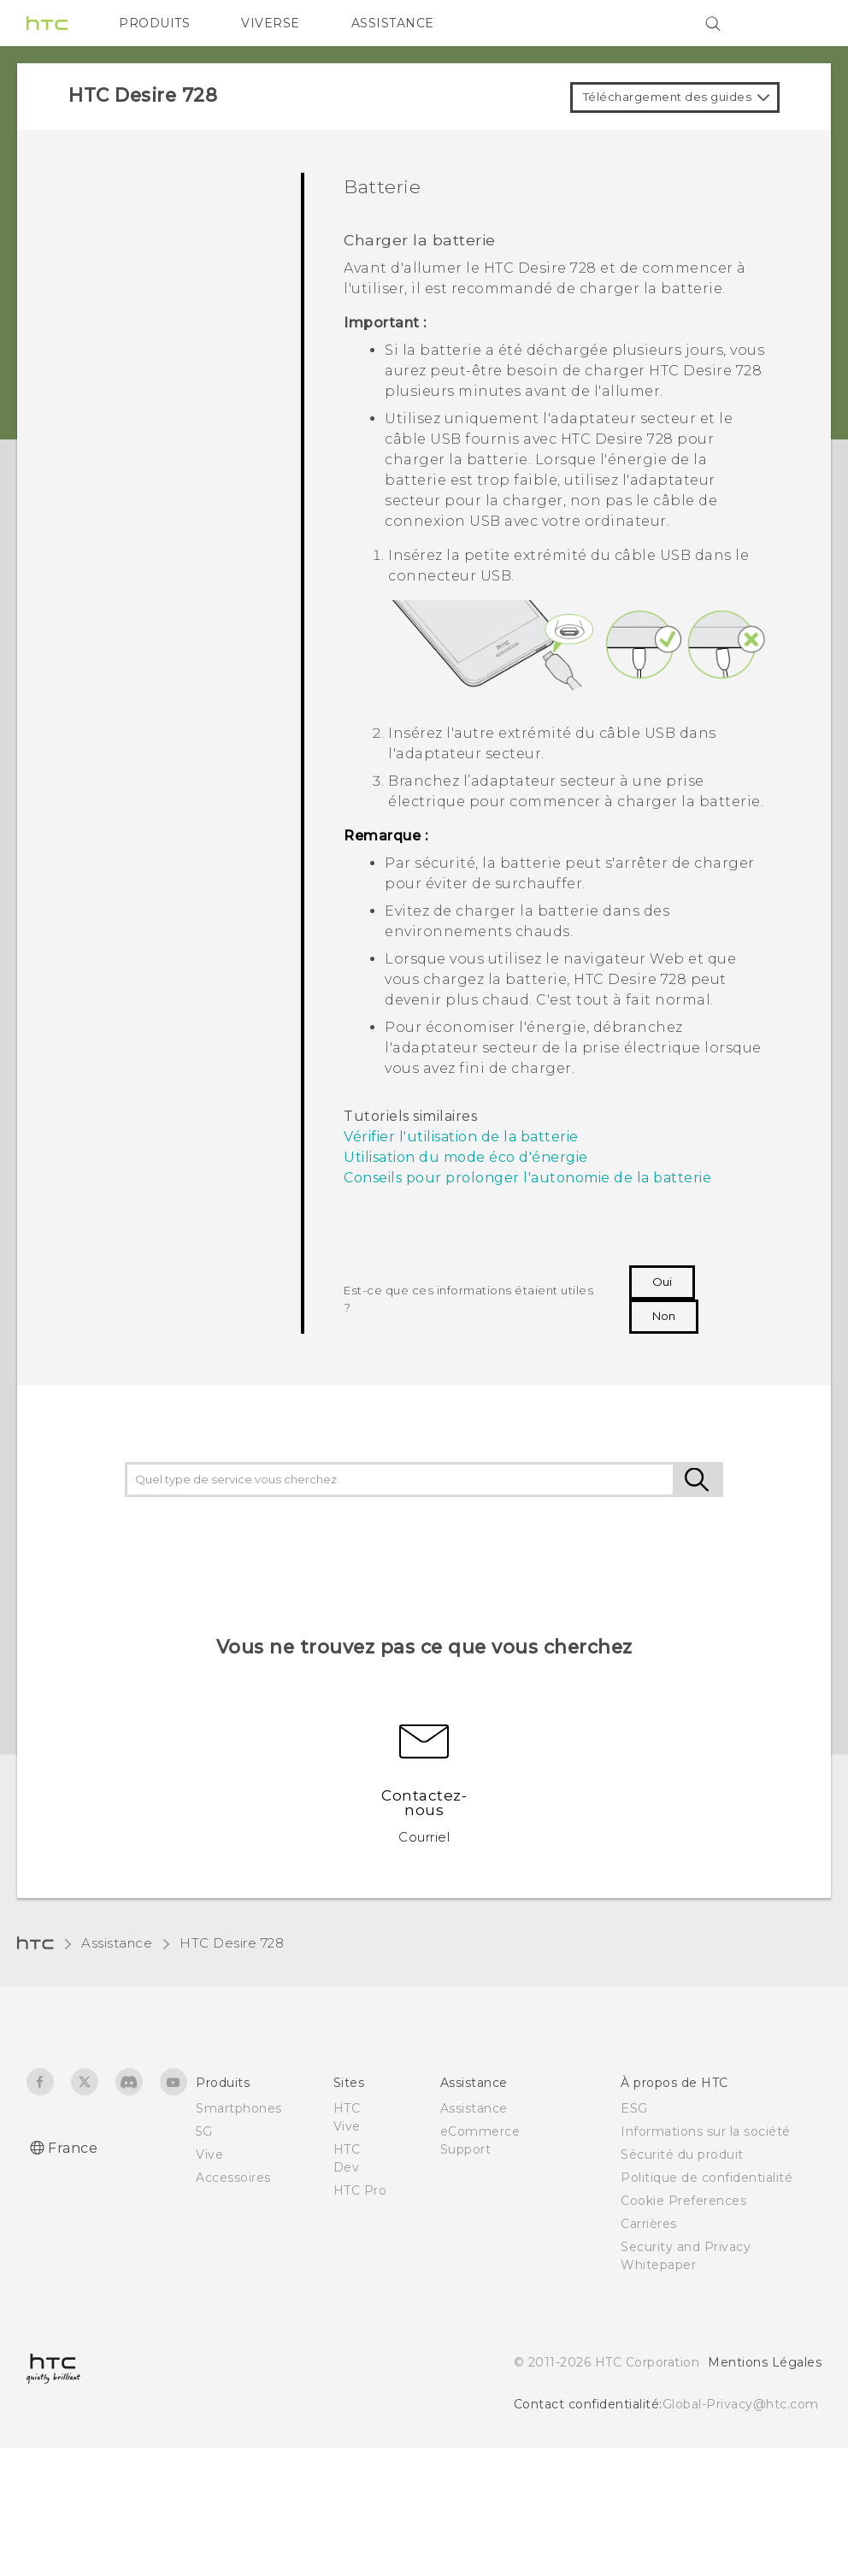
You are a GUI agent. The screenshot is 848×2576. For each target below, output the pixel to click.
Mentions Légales (765, 2362)
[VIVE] (798, 23)
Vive (209, 2154)
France (72, 2148)
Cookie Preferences (683, 2200)
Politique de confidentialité (706, 2177)
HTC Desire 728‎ (232, 1943)
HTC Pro (360, 2190)
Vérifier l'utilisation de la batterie (461, 1137)
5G (204, 2131)
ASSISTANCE (392, 23)
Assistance (116, 1943)
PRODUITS (154, 23)
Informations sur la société (706, 2131)
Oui (662, 1281)
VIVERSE (270, 23)
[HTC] (47, 23)
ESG (634, 2108)
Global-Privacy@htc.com (740, 2404)
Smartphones (239, 2108)
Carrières (649, 2223)
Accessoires (233, 2177)
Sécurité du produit (682, 2154)
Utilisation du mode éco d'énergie (466, 1157)
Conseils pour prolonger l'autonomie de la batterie (527, 1178)
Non (663, 1316)
